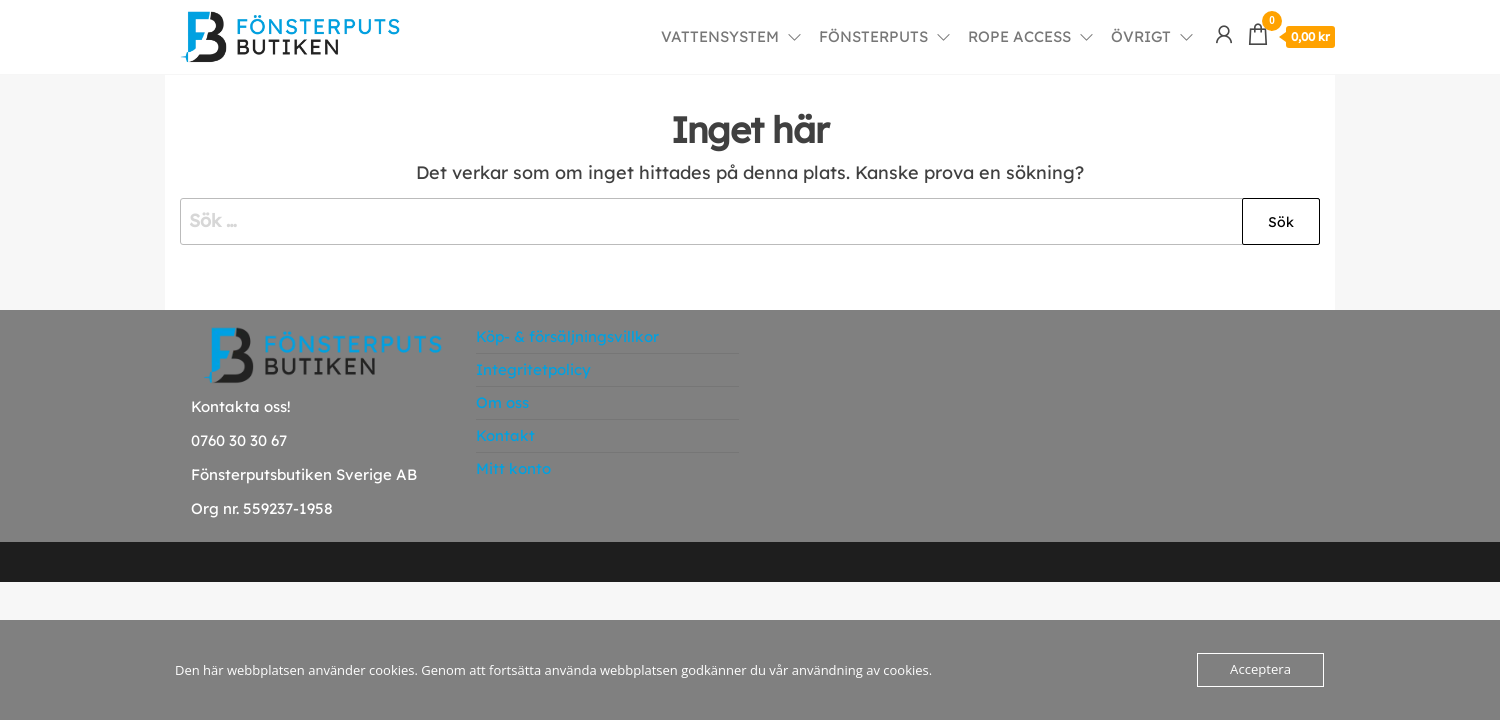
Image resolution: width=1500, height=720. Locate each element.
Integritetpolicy (533, 369)
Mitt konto (513, 468)
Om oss (502, 402)
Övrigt (1141, 36)
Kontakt (505, 435)
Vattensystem (720, 36)
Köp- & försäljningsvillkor (567, 336)
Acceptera (1261, 670)
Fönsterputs (873, 36)
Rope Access (1019, 36)
